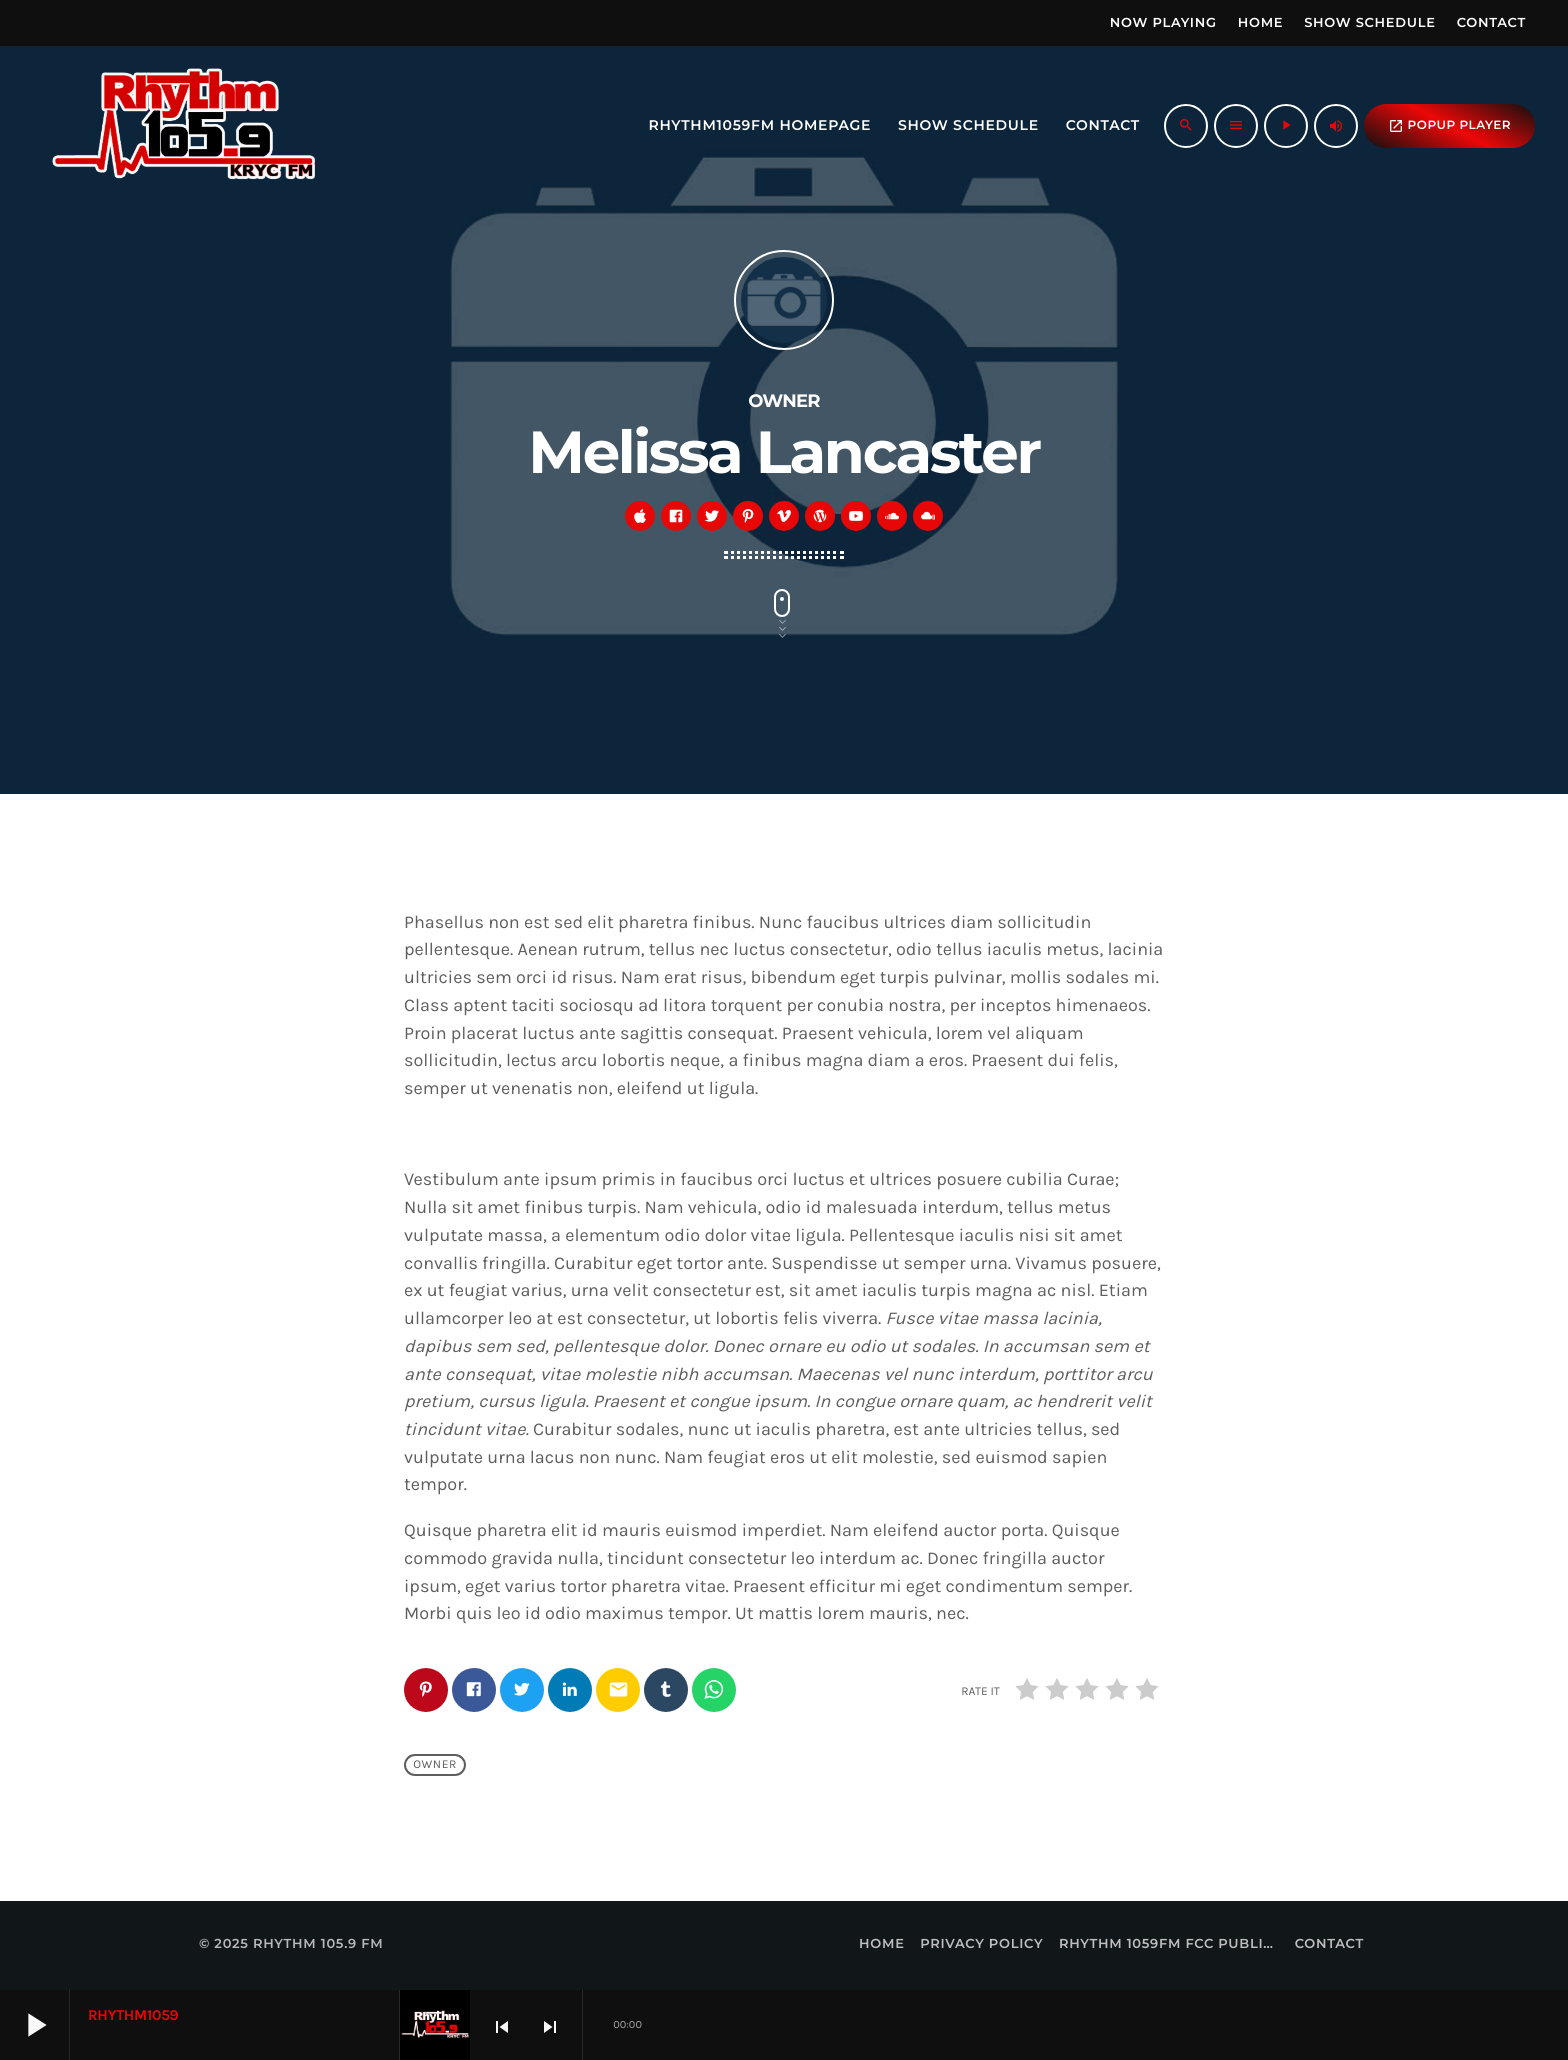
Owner (435, 1765)
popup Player (1449, 126)
